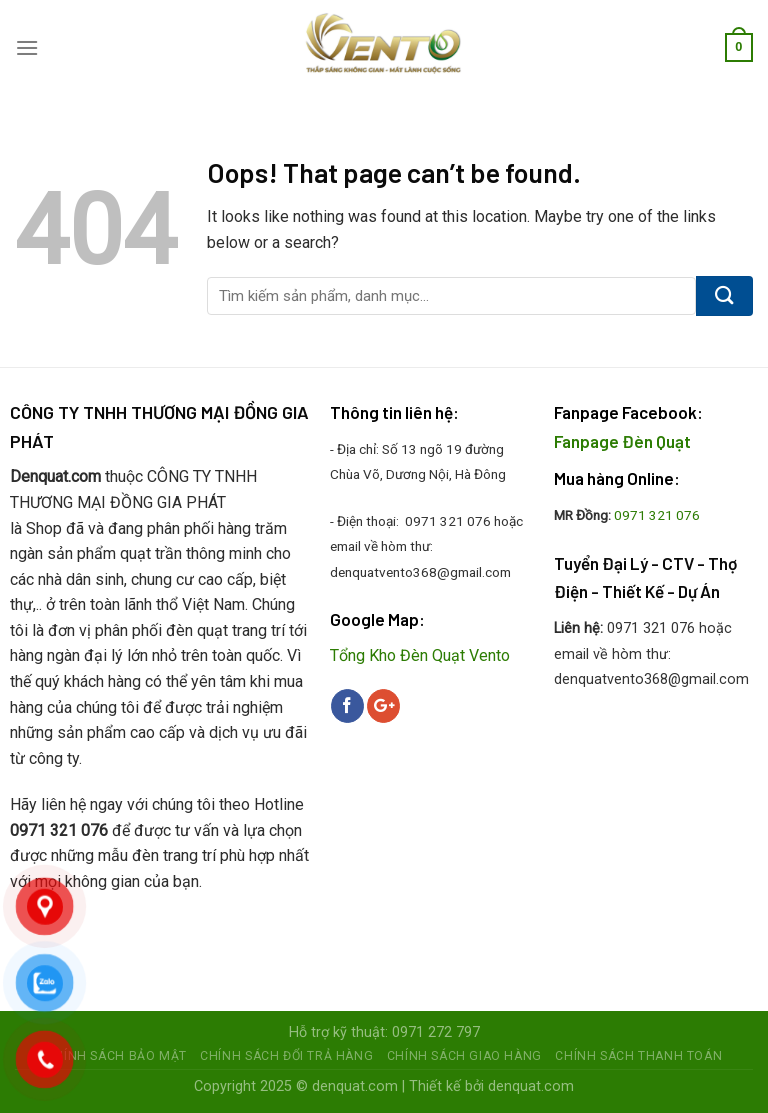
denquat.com (355, 1086)
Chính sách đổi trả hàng (286, 1056)
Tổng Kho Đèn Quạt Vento (420, 655)
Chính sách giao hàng (464, 1056)
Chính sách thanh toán (638, 1056)
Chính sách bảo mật (116, 1056)
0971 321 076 (657, 515)
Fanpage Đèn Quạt (622, 441)
